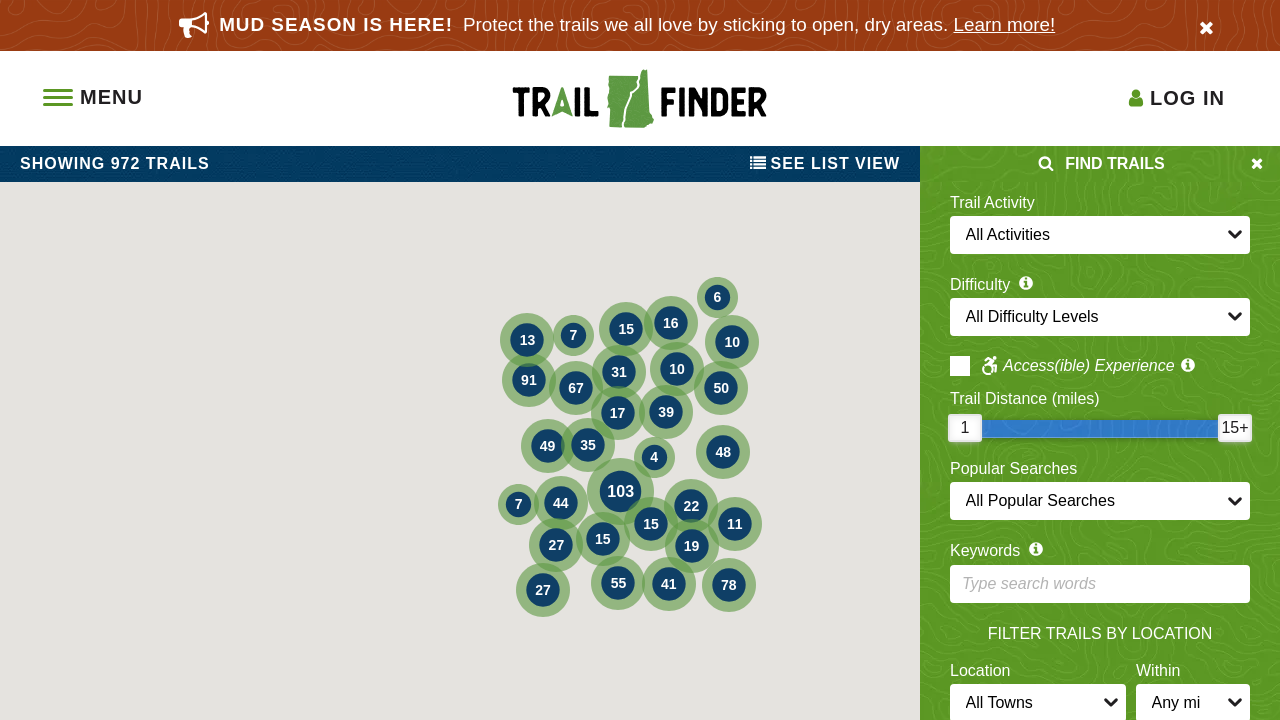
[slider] (965, 428)
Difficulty (993, 284)
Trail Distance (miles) (1025, 398)
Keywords (998, 550)
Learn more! (1005, 24)
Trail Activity (992, 202)
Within (1158, 670)
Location (980, 670)
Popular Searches (1013, 468)
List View (825, 164)
